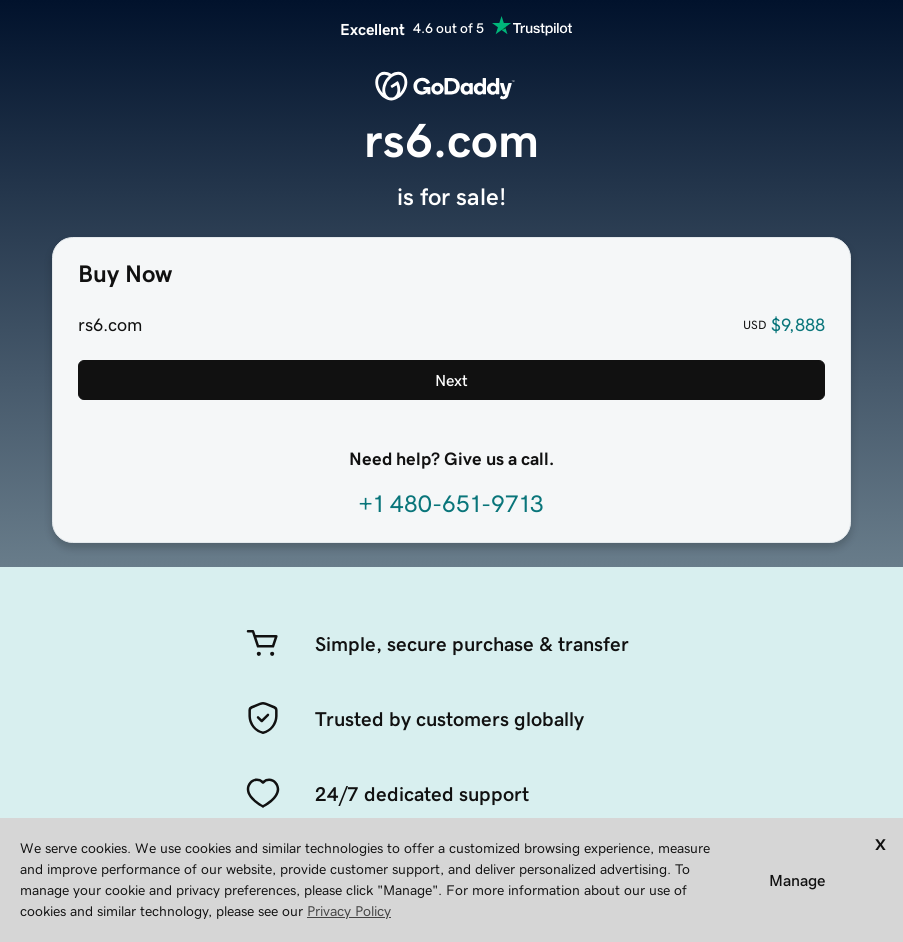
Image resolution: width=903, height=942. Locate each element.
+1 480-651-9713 (451, 504)
